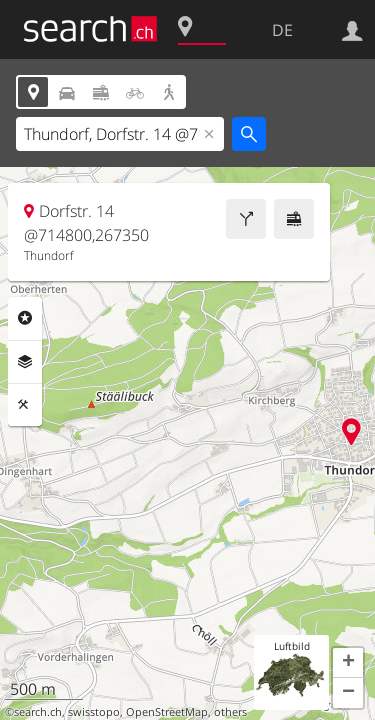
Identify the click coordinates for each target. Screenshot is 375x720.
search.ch (38, 712)
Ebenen (25, 362)
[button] (348, 663)
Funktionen (25, 405)
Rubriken (25, 318)
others (230, 712)
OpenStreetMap (167, 712)
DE (282, 30)
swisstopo (94, 712)
